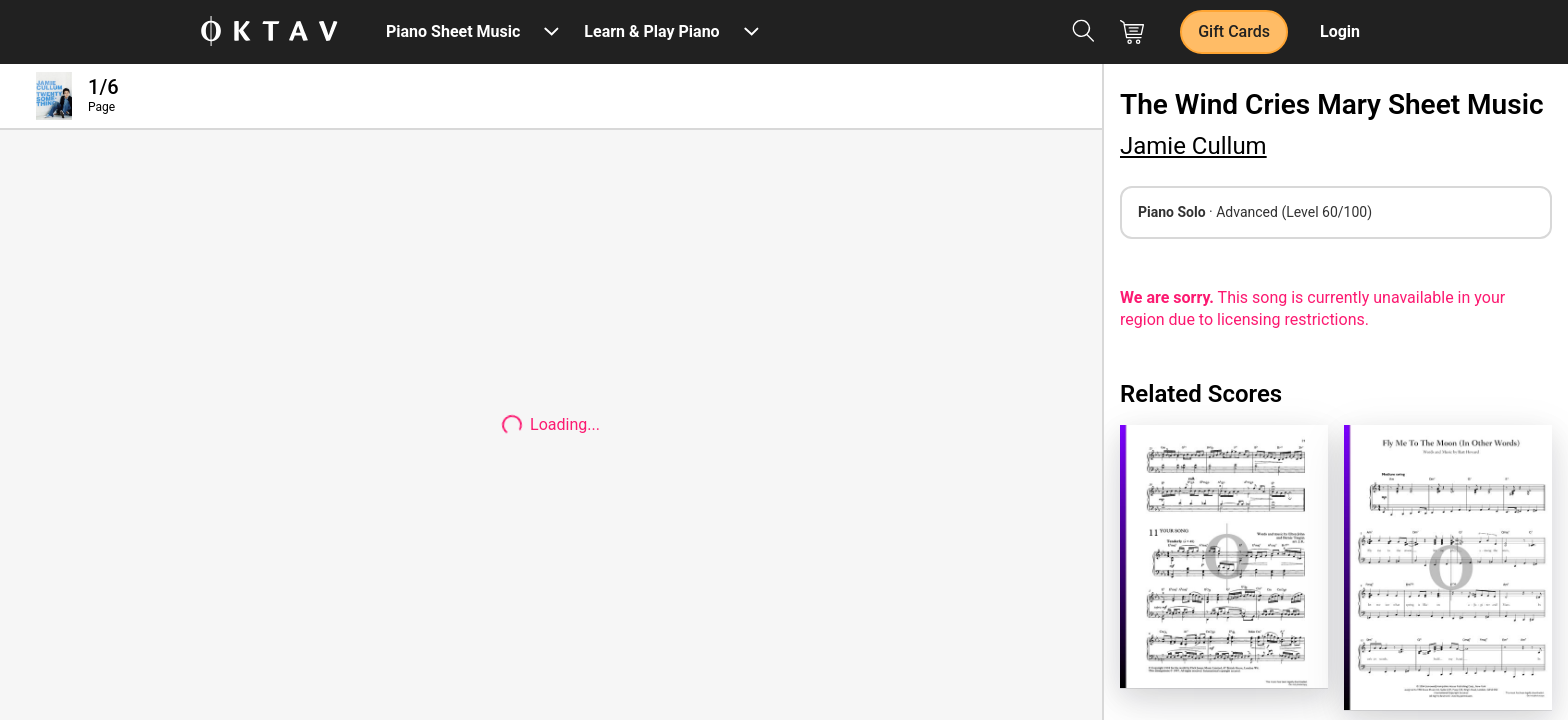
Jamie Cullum (1193, 146)
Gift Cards (1234, 31)
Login (1340, 31)
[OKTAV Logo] (269, 32)
